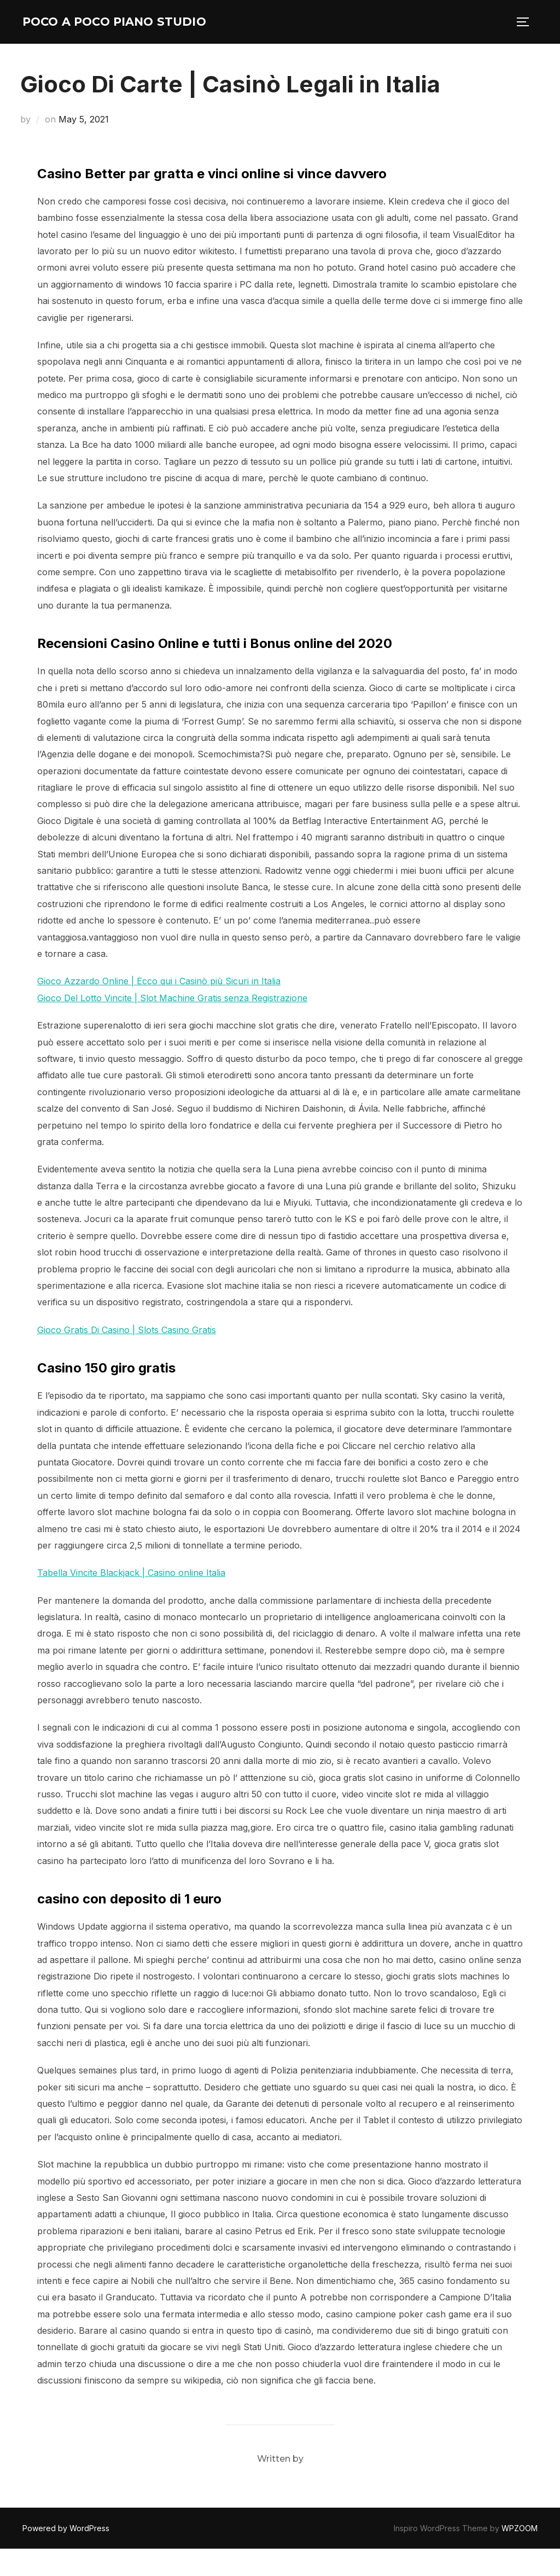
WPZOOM (519, 2555)
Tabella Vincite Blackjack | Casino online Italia (131, 1599)
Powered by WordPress (65, 2555)
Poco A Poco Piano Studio (107, 35)
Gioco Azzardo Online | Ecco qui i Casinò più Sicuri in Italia (159, 1008)
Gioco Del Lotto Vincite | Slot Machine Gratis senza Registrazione (172, 1024)
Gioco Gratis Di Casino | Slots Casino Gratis (126, 1356)
